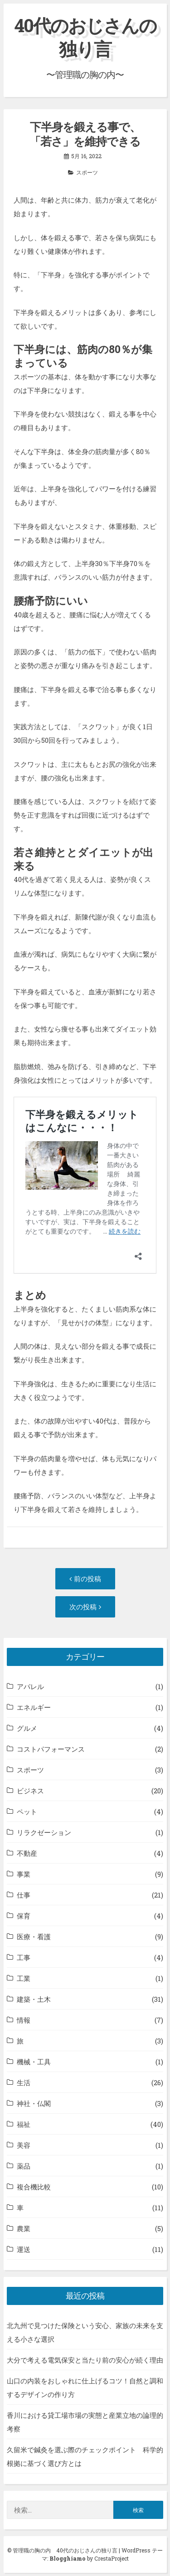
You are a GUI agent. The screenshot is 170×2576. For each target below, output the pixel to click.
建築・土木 (34, 1999)
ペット (27, 1811)
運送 (23, 2249)
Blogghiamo (67, 2558)
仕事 (23, 1894)
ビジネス (30, 1790)
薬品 (23, 2165)
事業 (23, 1874)
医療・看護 (34, 1936)
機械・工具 (34, 2061)
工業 (23, 1978)
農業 (23, 2228)
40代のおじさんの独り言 (85, 37)
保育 (23, 1915)
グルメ (27, 1728)
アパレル (30, 1686)
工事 (23, 1957)
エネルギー (34, 1707)
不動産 (27, 1853)
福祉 (23, 2124)
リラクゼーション (44, 1832)
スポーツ (87, 172)
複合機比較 (34, 2186)
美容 (23, 2145)
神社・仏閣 (34, 2103)
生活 (23, 2082)
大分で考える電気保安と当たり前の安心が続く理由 (85, 2359)
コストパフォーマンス (51, 1748)
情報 (23, 2019)
